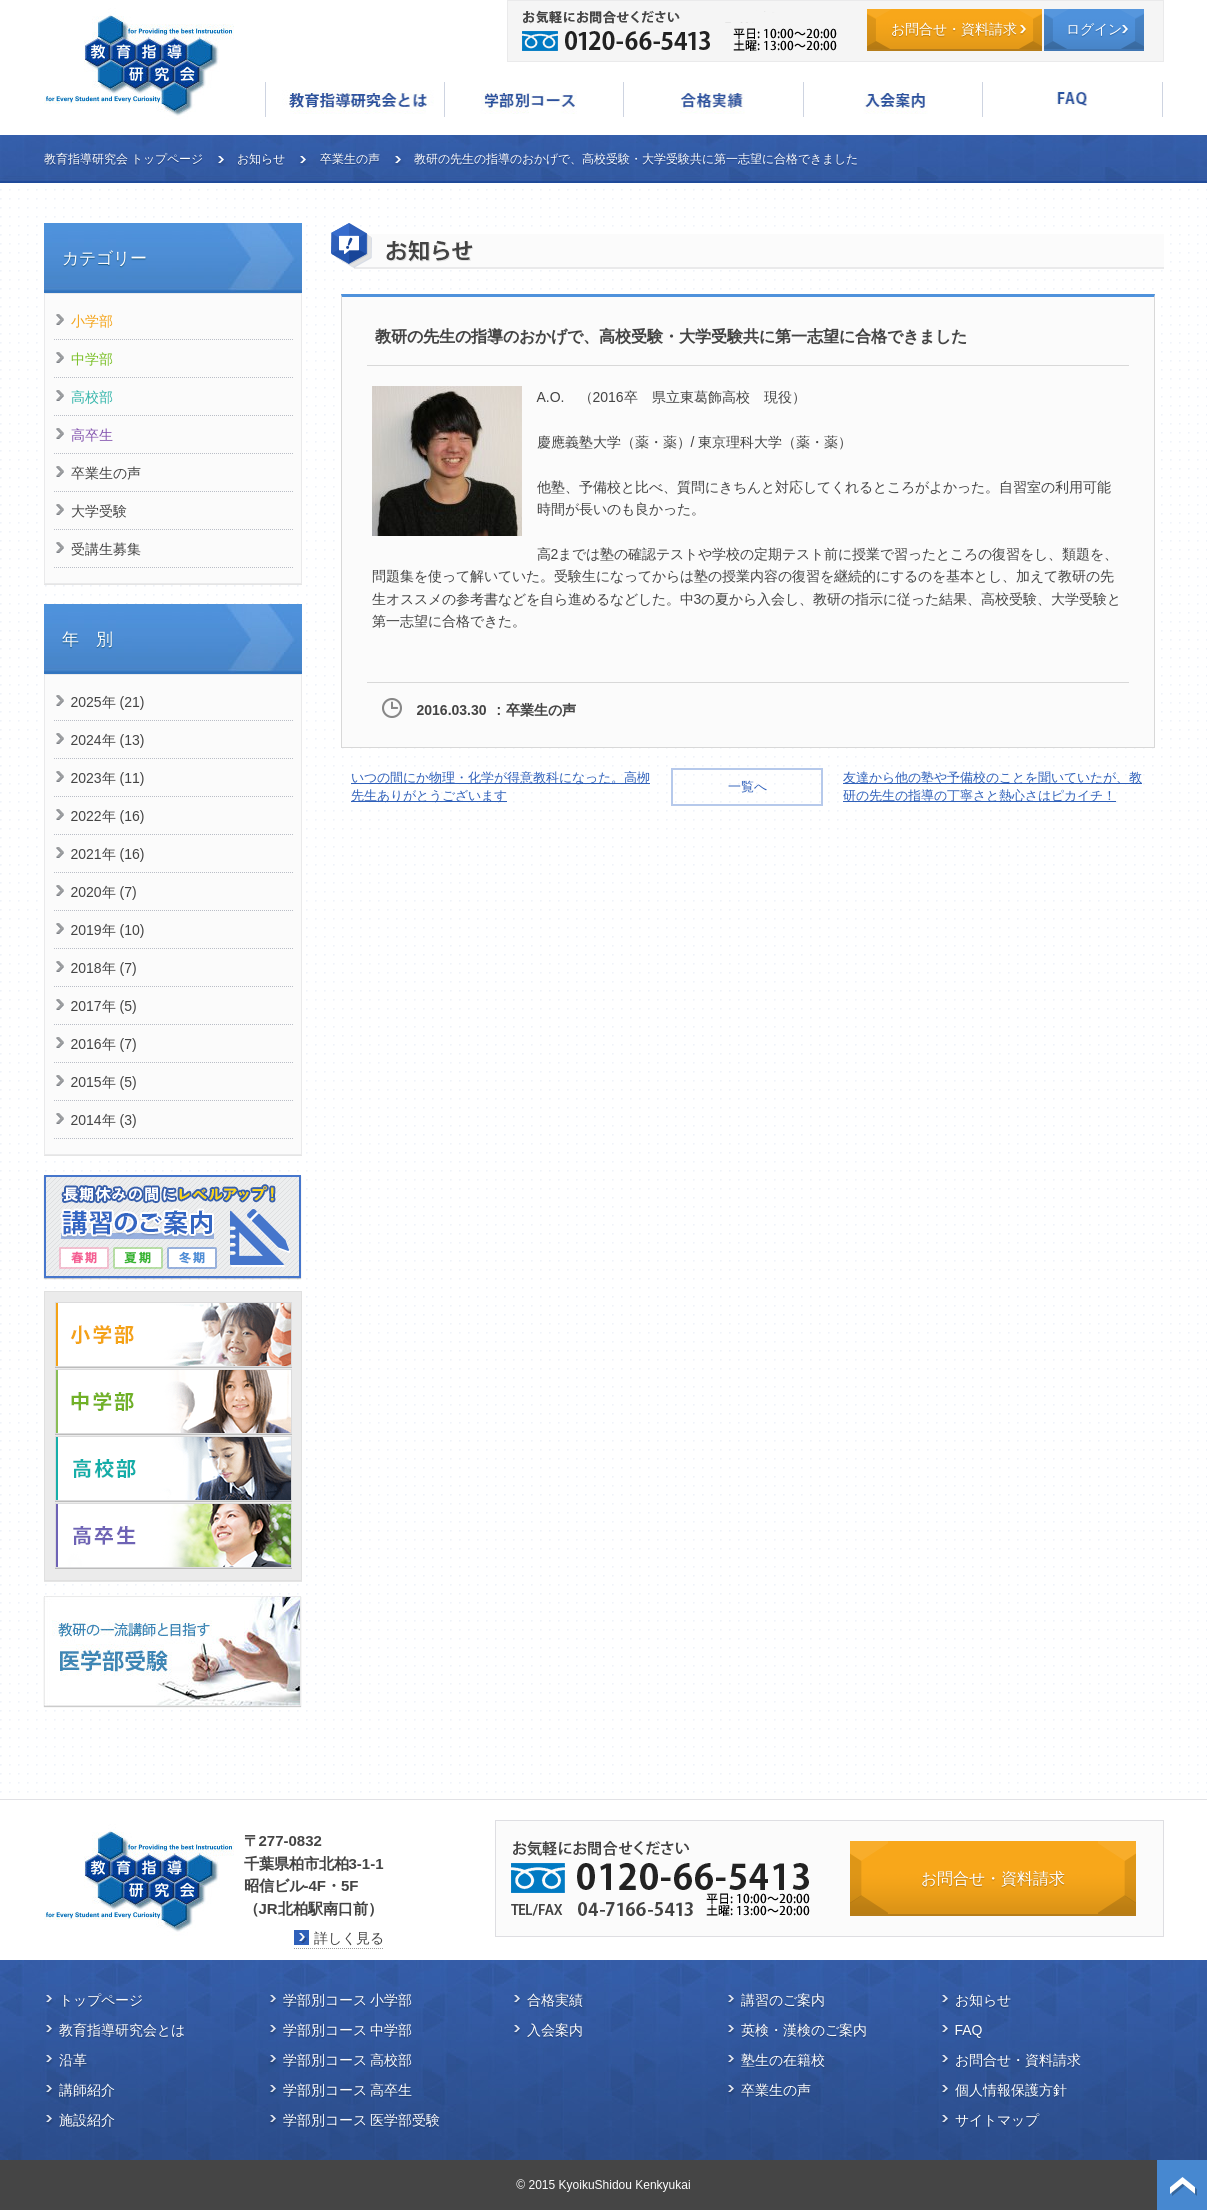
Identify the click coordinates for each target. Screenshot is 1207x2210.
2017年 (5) (104, 1006)
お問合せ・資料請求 (954, 29)
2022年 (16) (108, 816)
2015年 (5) (104, 1082)
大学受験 (99, 511)
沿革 (73, 2060)
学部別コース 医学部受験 (362, 2120)
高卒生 (92, 435)
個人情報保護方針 (1011, 2090)
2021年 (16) (108, 854)
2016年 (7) (104, 1044)
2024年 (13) (108, 740)
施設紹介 (87, 2120)
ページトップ (1182, 2185)
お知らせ (261, 159)
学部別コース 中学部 (348, 2030)
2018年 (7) (104, 968)
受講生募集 (106, 549)
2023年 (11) (108, 778)
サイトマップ (997, 2120)
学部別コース (534, 99)
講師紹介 (87, 2090)
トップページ (101, 2000)
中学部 (92, 359)
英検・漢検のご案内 (804, 2030)
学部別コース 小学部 (348, 2000)
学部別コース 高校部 (348, 2060)
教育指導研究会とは (355, 99)
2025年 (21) (108, 702)
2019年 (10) (108, 930)
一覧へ (747, 786)
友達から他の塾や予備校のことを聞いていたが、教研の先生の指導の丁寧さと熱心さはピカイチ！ (992, 786)
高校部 (92, 397)
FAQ (1072, 99)
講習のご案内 (783, 2000)
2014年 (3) (104, 1120)
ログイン (1094, 29)
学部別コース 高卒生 (348, 2090)
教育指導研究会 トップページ (123, 159)
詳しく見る (349, 1938)
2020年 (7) (104, 892)
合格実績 (713, 99)
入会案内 (893, 99)
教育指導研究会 (139, 65)
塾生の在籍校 (783, 2060)
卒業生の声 (350, 159)
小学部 (92, 321)
